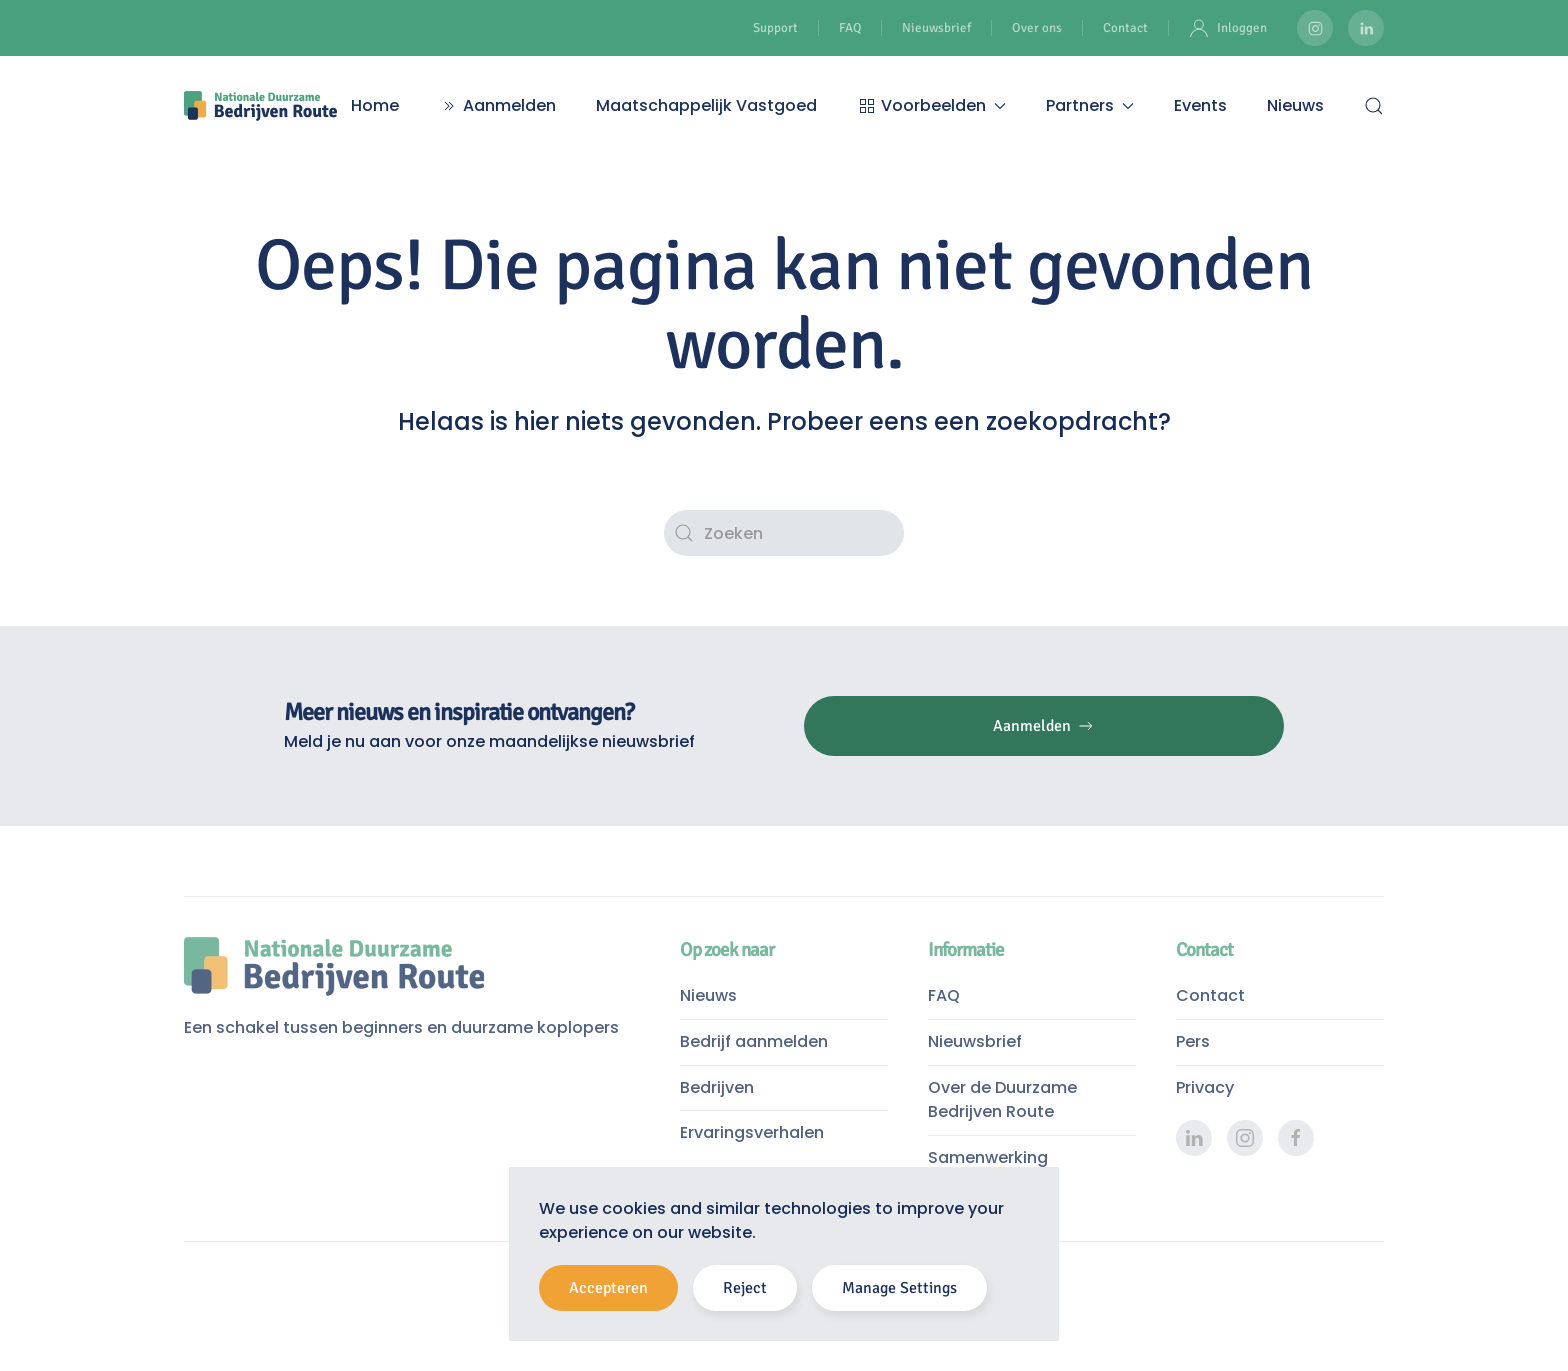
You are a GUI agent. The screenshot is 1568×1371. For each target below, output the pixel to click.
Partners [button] (1090, 105)
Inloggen (1228, 28)
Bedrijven (717, 1087)
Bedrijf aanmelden (754, 1041)
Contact (1125, 28)
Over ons (1037, 28)
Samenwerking (988, 1157)
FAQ (850, 28)
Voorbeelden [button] (931, 105)
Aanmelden (497, 105)
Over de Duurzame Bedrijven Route (1002, 1100)
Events (1200, 105)
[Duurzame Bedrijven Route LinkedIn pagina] (1366, 28)
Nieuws (1295, 105)
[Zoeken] (784, 533)
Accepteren (608, 1288)
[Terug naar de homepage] (260, 106)
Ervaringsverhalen (752, 1132)
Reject (745, 1288)
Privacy (1205, 1087)
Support (775, 28)
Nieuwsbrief (936, 28)
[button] (1374, 106)
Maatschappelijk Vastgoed (706, 105)
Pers (1193, 1041)
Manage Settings (899, 1288)
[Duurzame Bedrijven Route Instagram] (1315, 28)
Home (375, 105)
